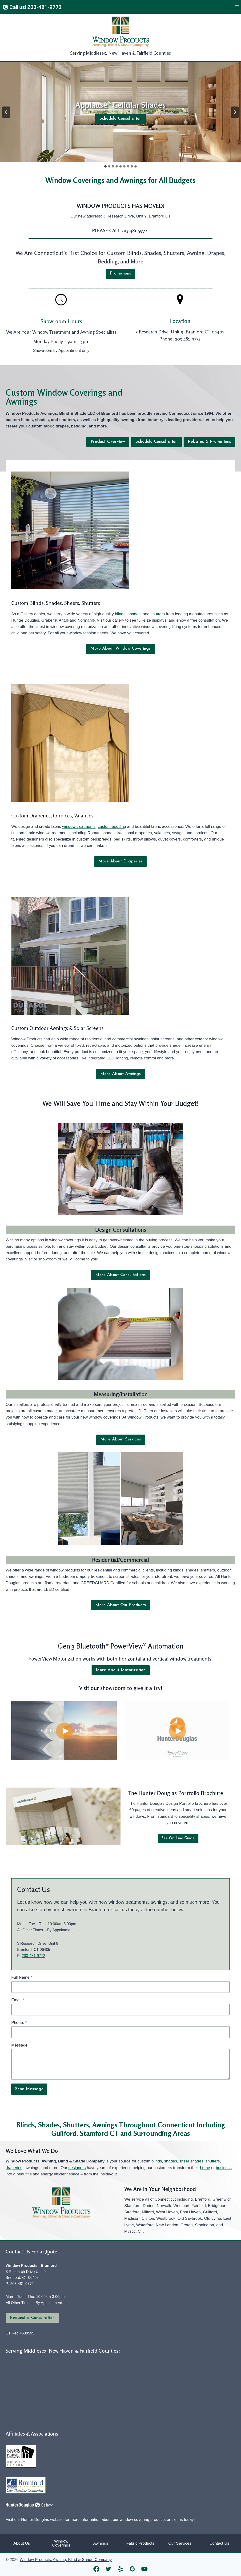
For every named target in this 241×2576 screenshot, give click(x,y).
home (205, 2168)
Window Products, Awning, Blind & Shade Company (66, 2559)
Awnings (100, 2543)
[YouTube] (145, 2569)
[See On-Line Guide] (178, 1838)
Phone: (19, 2022)
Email (17, 2000)
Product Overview (108, 441)
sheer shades (191, 2161)
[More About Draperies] (120, 861)
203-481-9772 (188, 339)
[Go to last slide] (6, 112)
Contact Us (219, 2543)
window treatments (79, 826)
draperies (14, 2168)
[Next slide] (235, 112)
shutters (158, 614)
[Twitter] (109, 2569)
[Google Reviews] (133, 2569)
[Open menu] (236, 7)
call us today (183, 2519)
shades (134, 614)
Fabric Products (140, 2543)
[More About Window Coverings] (120, 649)
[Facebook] (97, 2569)
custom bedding (112, 826)
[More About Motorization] (121, 1670)
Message (19, 2045)
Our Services (179, 2543)
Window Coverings (61, 2543)
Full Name (21, 1977)
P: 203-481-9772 (20, 2284)
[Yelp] (121, 2569)
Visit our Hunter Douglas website (35, 2519)
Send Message (29, 2089)
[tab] (105, 166)
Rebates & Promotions (209, 441)
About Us (21, 2543)
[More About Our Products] (120, 1605)
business (224, 2168)
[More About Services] (120, 1440)
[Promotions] (120, 274)
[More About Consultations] (120, 1275)
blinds (120, 614)
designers (77, 2168)
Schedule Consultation (156, 441)
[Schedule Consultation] (120, 119)
